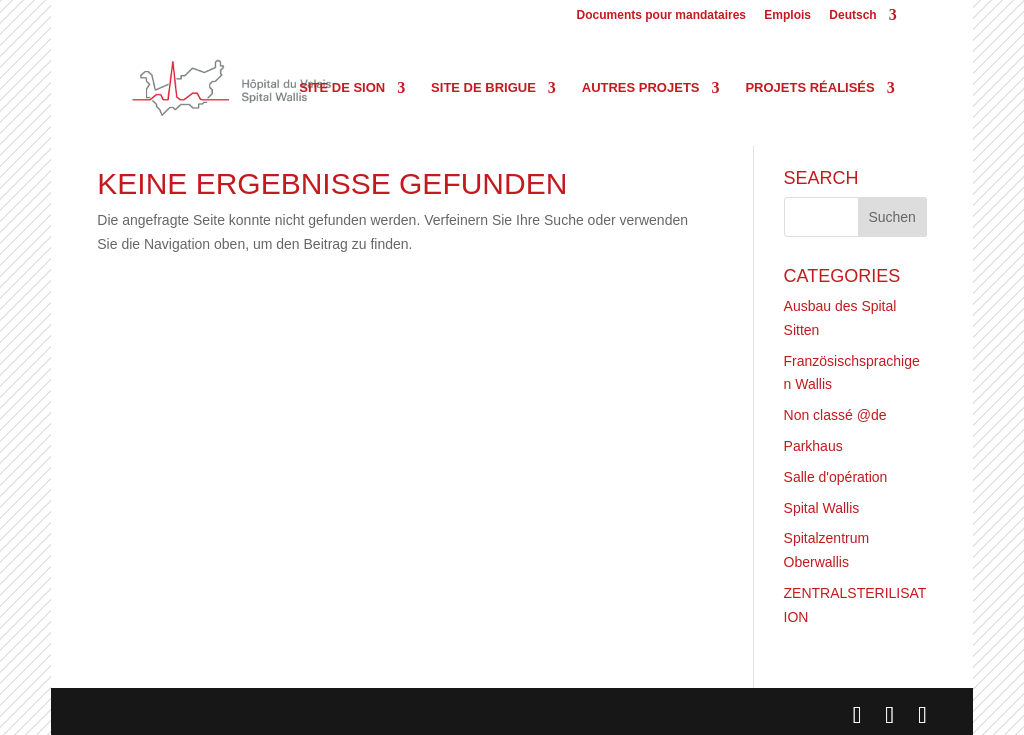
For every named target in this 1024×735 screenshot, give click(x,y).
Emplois (787, 15)
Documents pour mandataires (661, 15)
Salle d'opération (836, 477)
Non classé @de (835, 415)
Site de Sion (342, 88)
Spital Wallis (822, 508)
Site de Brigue (483, 88)
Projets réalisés (809, 88)
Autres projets (641, 88)
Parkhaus (813, 446)
